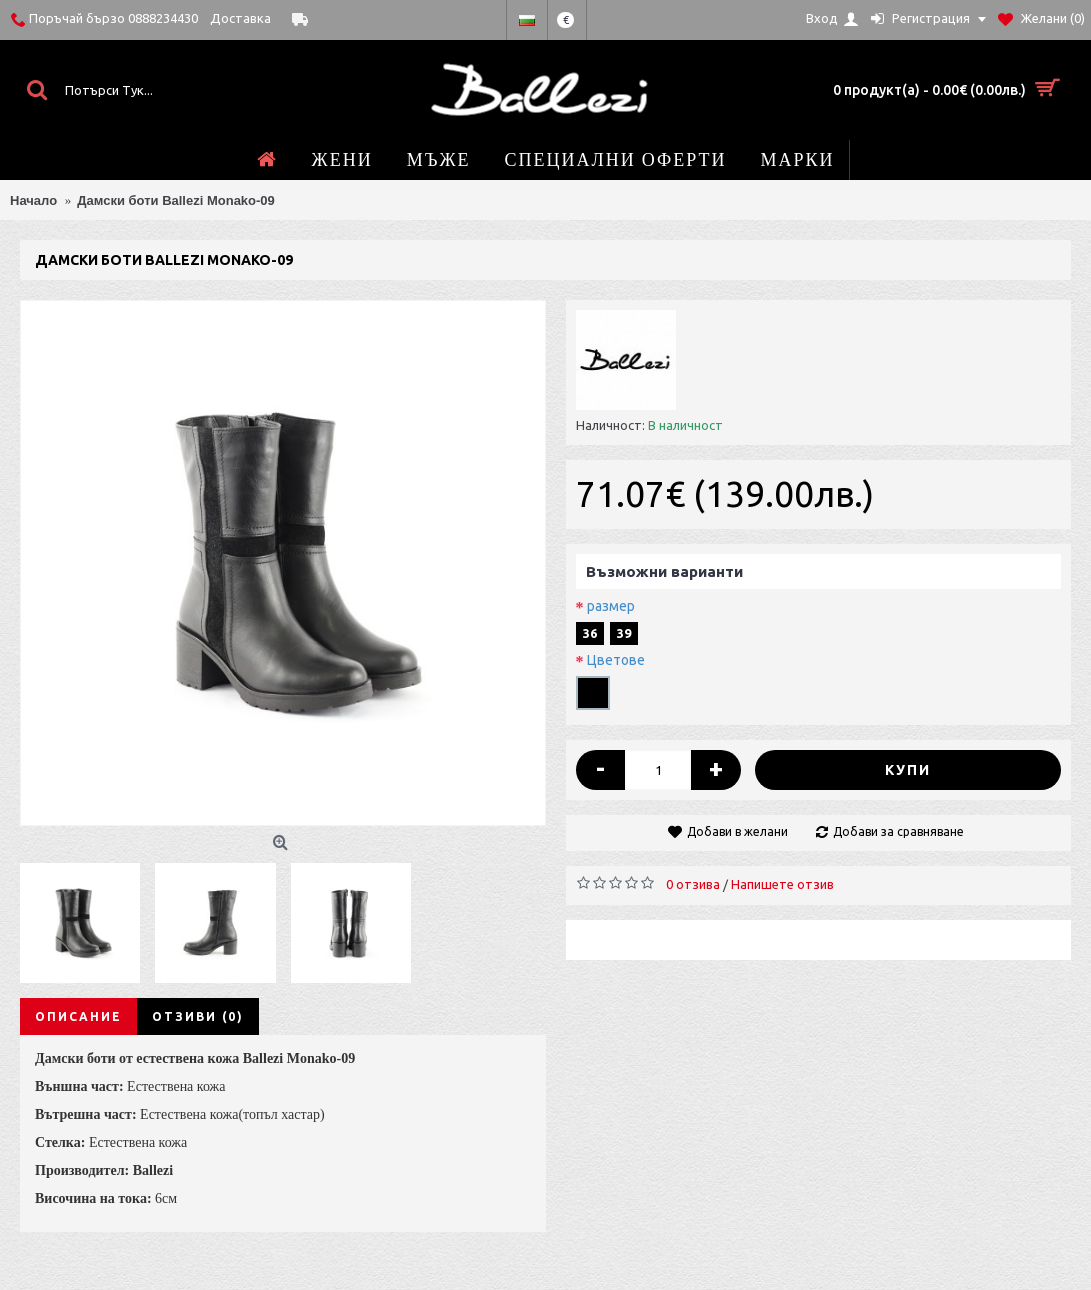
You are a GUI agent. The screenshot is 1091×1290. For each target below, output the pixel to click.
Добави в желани (737, 831)
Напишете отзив (782, 884)
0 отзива (693, 884)
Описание (78, 1016)
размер (611, 606)
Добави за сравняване (898, 831)
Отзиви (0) (198, 1016)
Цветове (616, 660)
